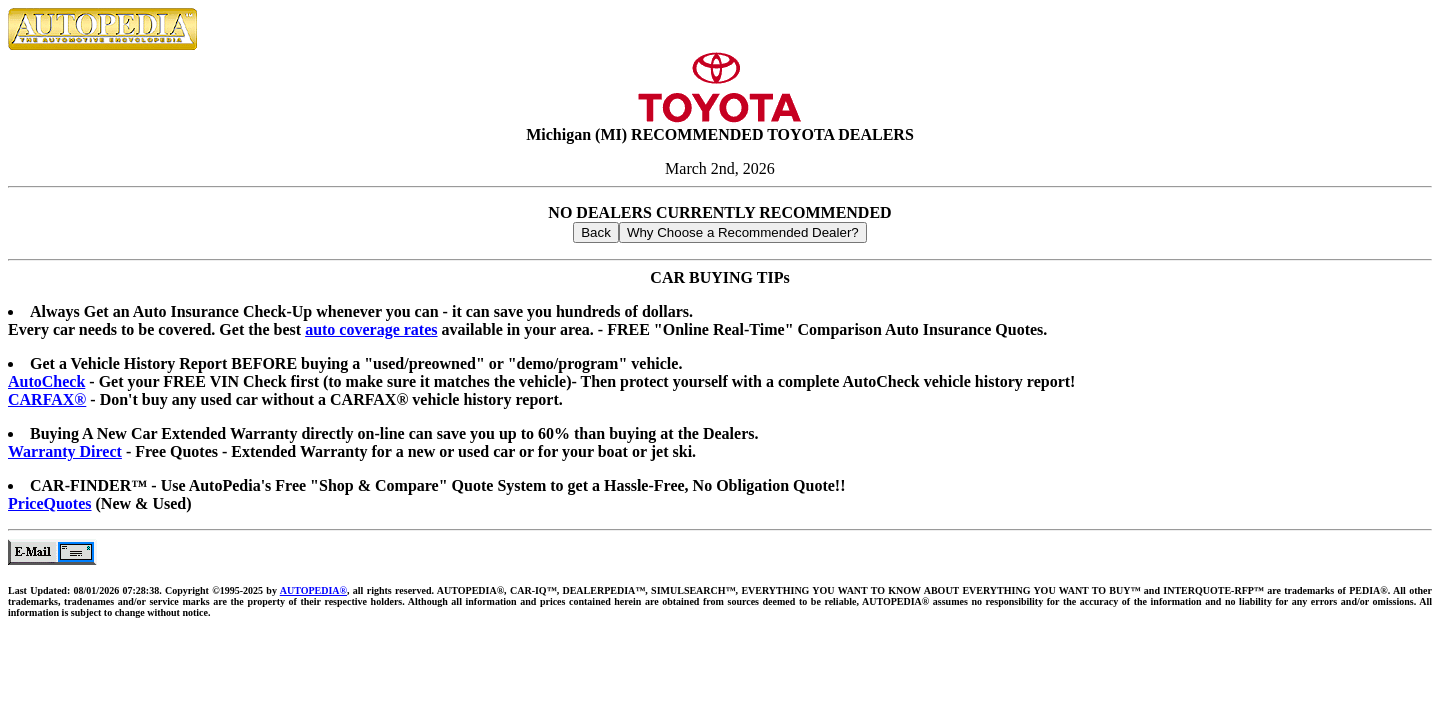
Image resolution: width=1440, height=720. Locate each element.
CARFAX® (47, 399)
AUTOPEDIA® (313, 590)
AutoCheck (46, 381)
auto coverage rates (371, 329)
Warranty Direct (65, 451)
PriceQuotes (50, 503)
